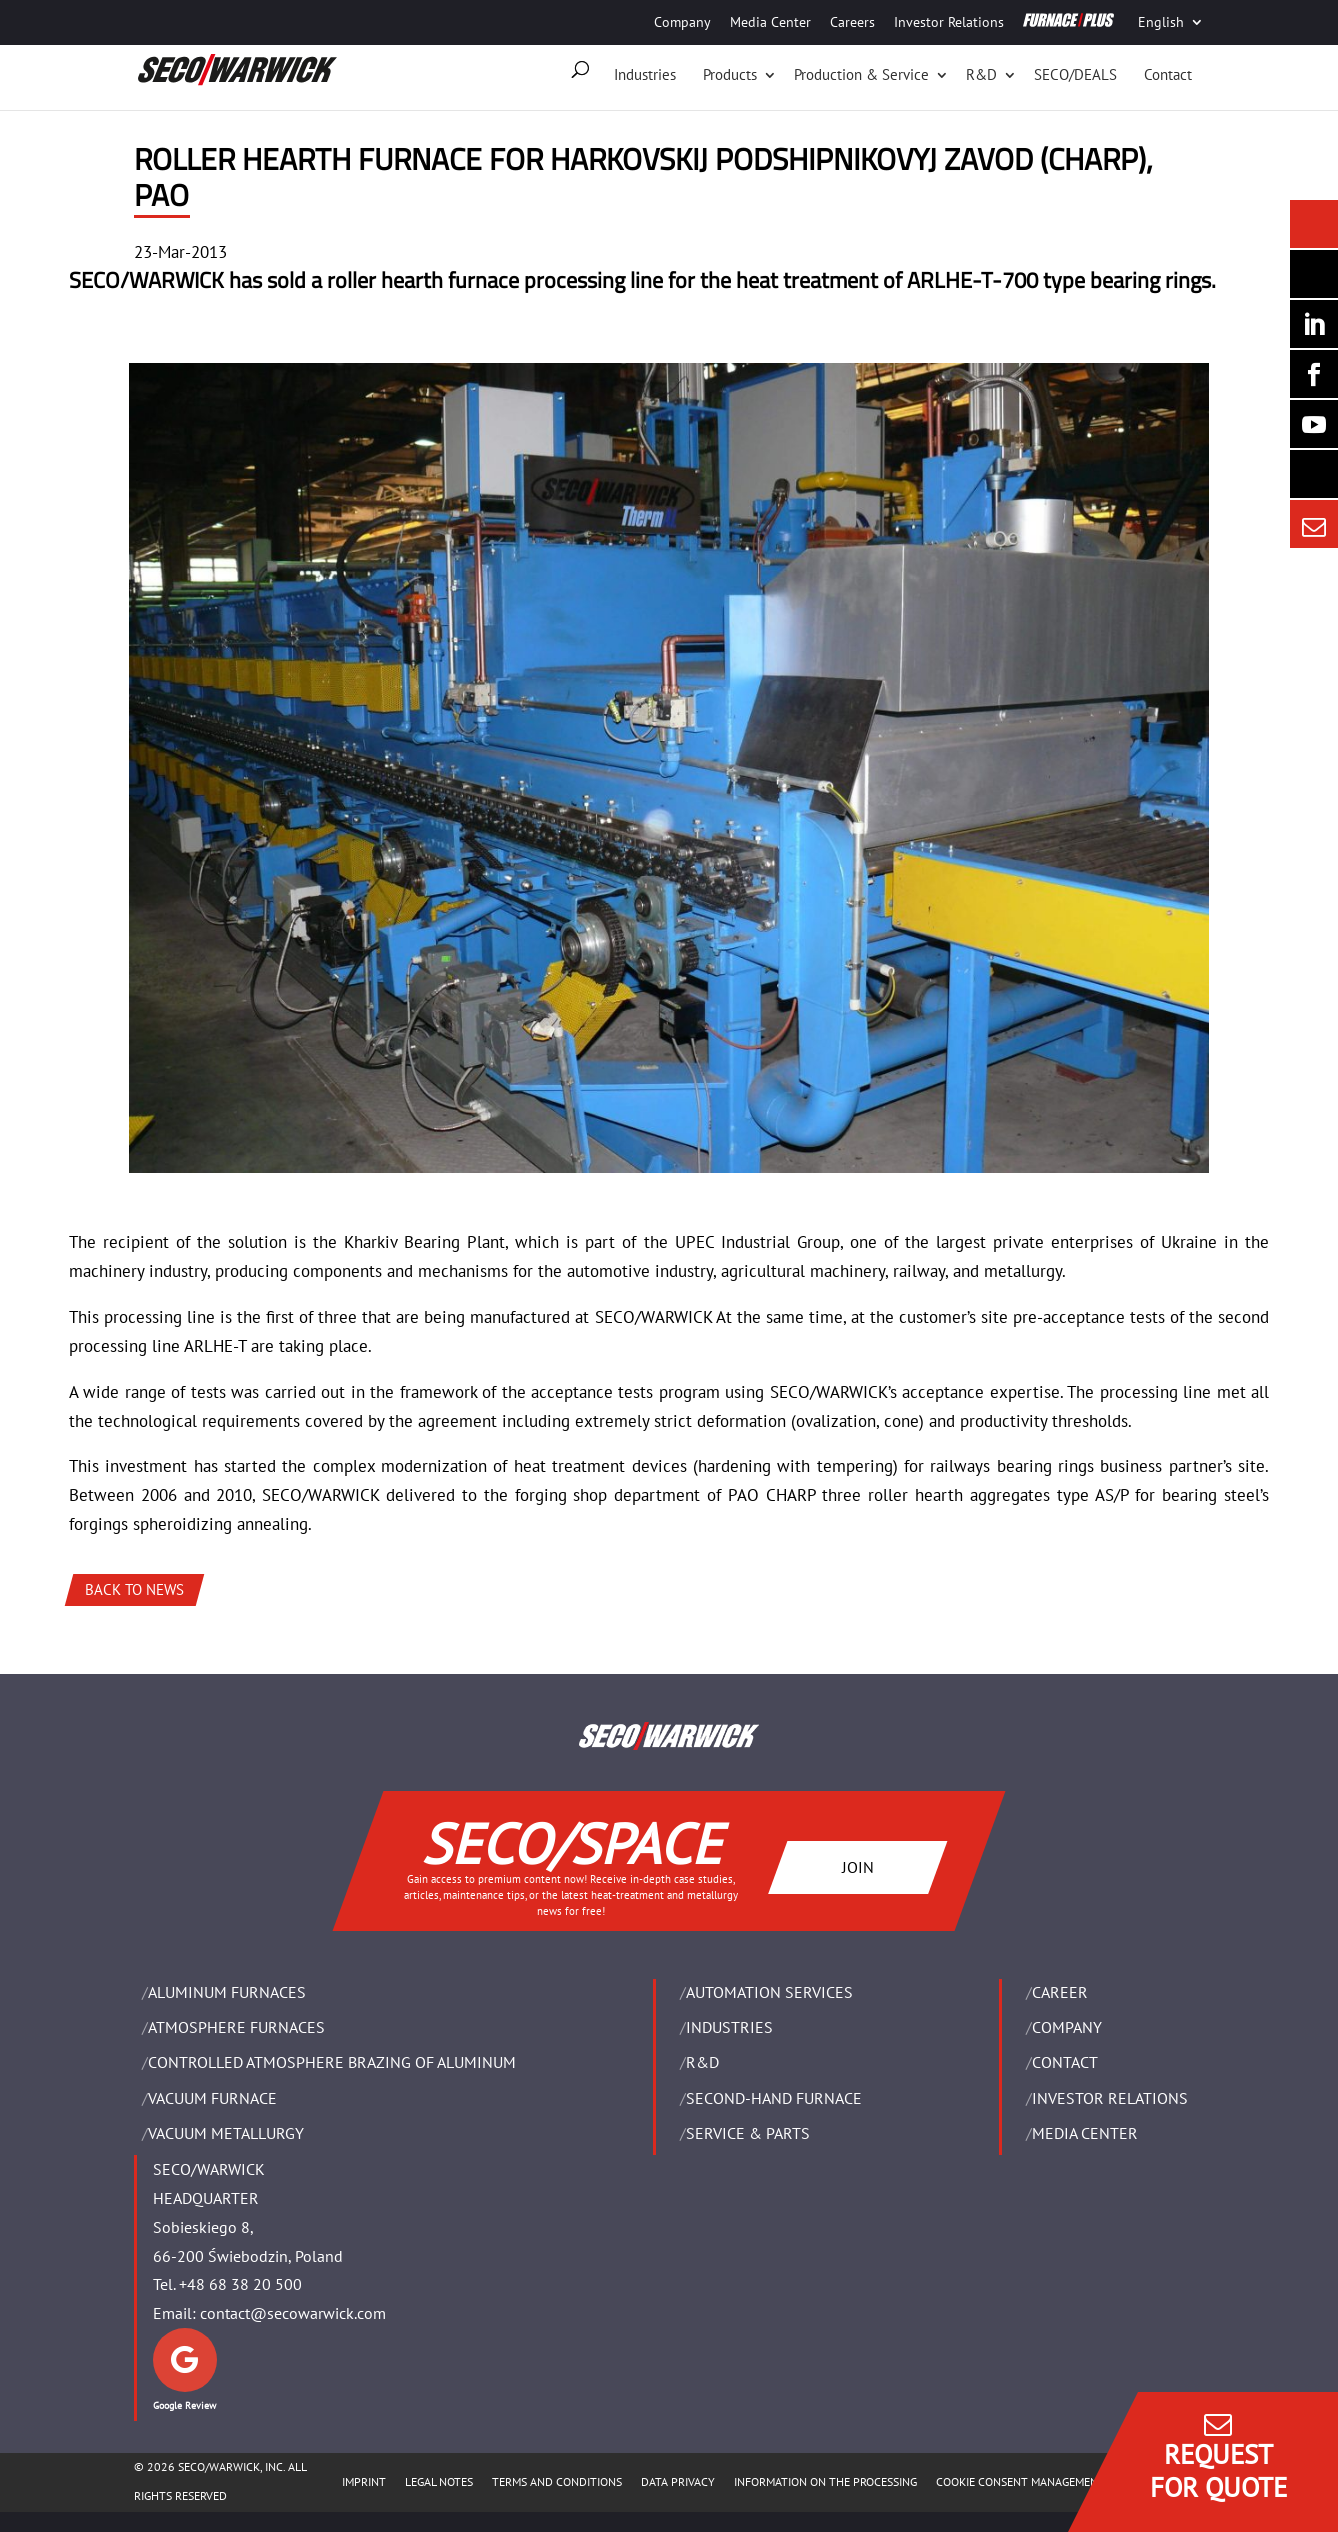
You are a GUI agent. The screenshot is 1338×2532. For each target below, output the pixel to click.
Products (730, 74)
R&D (981, 74)
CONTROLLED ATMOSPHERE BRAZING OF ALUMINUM (332, 2062)
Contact (1168, 74)
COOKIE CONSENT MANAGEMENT (1020, 2481)
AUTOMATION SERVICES (769, 1992)
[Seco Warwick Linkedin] (1314, 324)
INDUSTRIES (729, 2027)
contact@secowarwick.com (293, 2313)
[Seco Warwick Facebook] (1314, 374)
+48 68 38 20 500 (240, 2284)
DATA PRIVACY (678, 2481)
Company (682, 22)
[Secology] (1314, 474)
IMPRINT (364, 2481)
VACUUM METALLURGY (226, 2133)
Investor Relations (949, 22)
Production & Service (861, 74)
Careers (852, 22)
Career (1060, 1992)
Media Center (770, 22)
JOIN (858, 1867)
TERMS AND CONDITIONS (557, 2481)
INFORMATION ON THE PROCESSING (825, 2481)
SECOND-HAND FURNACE (774, 2098)
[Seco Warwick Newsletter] (1314, 274)
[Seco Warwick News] (1314, 224)
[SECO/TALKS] (1314, 424)
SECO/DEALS (1075, 74)
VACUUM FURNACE (212, 2098)
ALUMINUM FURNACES (227, 1992)
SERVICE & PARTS (748, 2133)
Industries (645, 74)
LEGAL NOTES (439, 2481)
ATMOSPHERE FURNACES (236, 2027)
